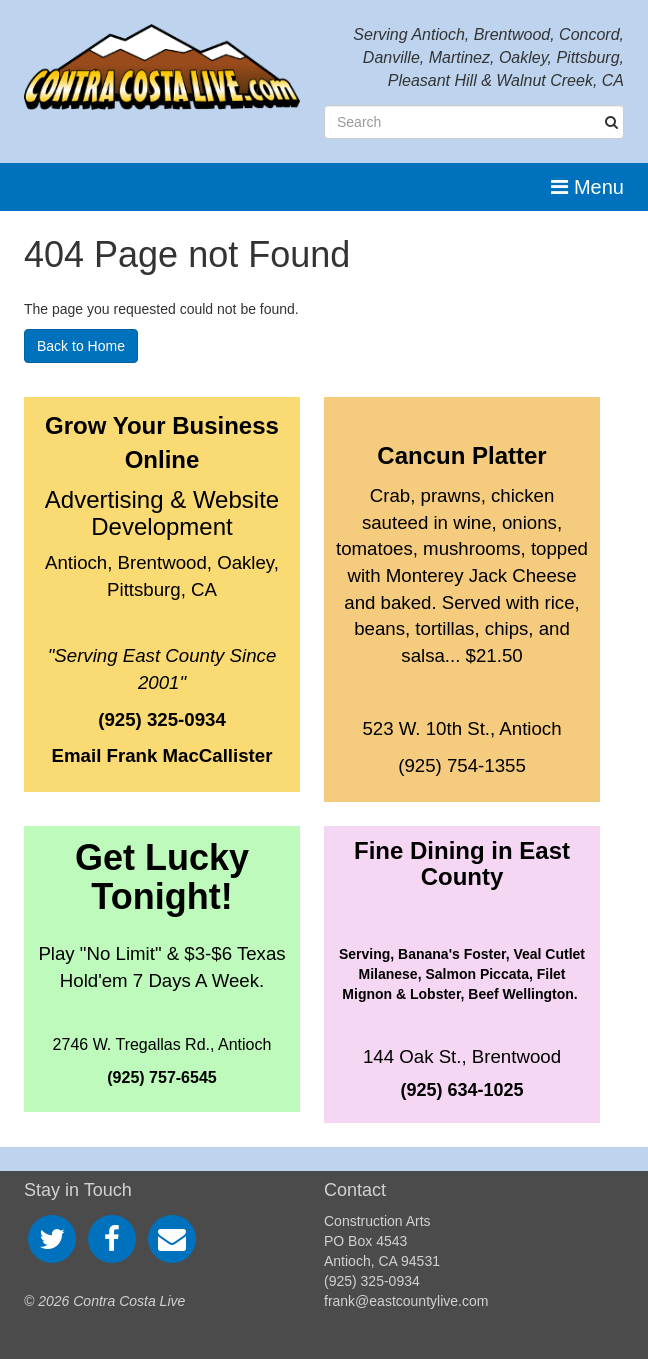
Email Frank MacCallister (162, 755)
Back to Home (81, 346)
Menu (587, 187)
